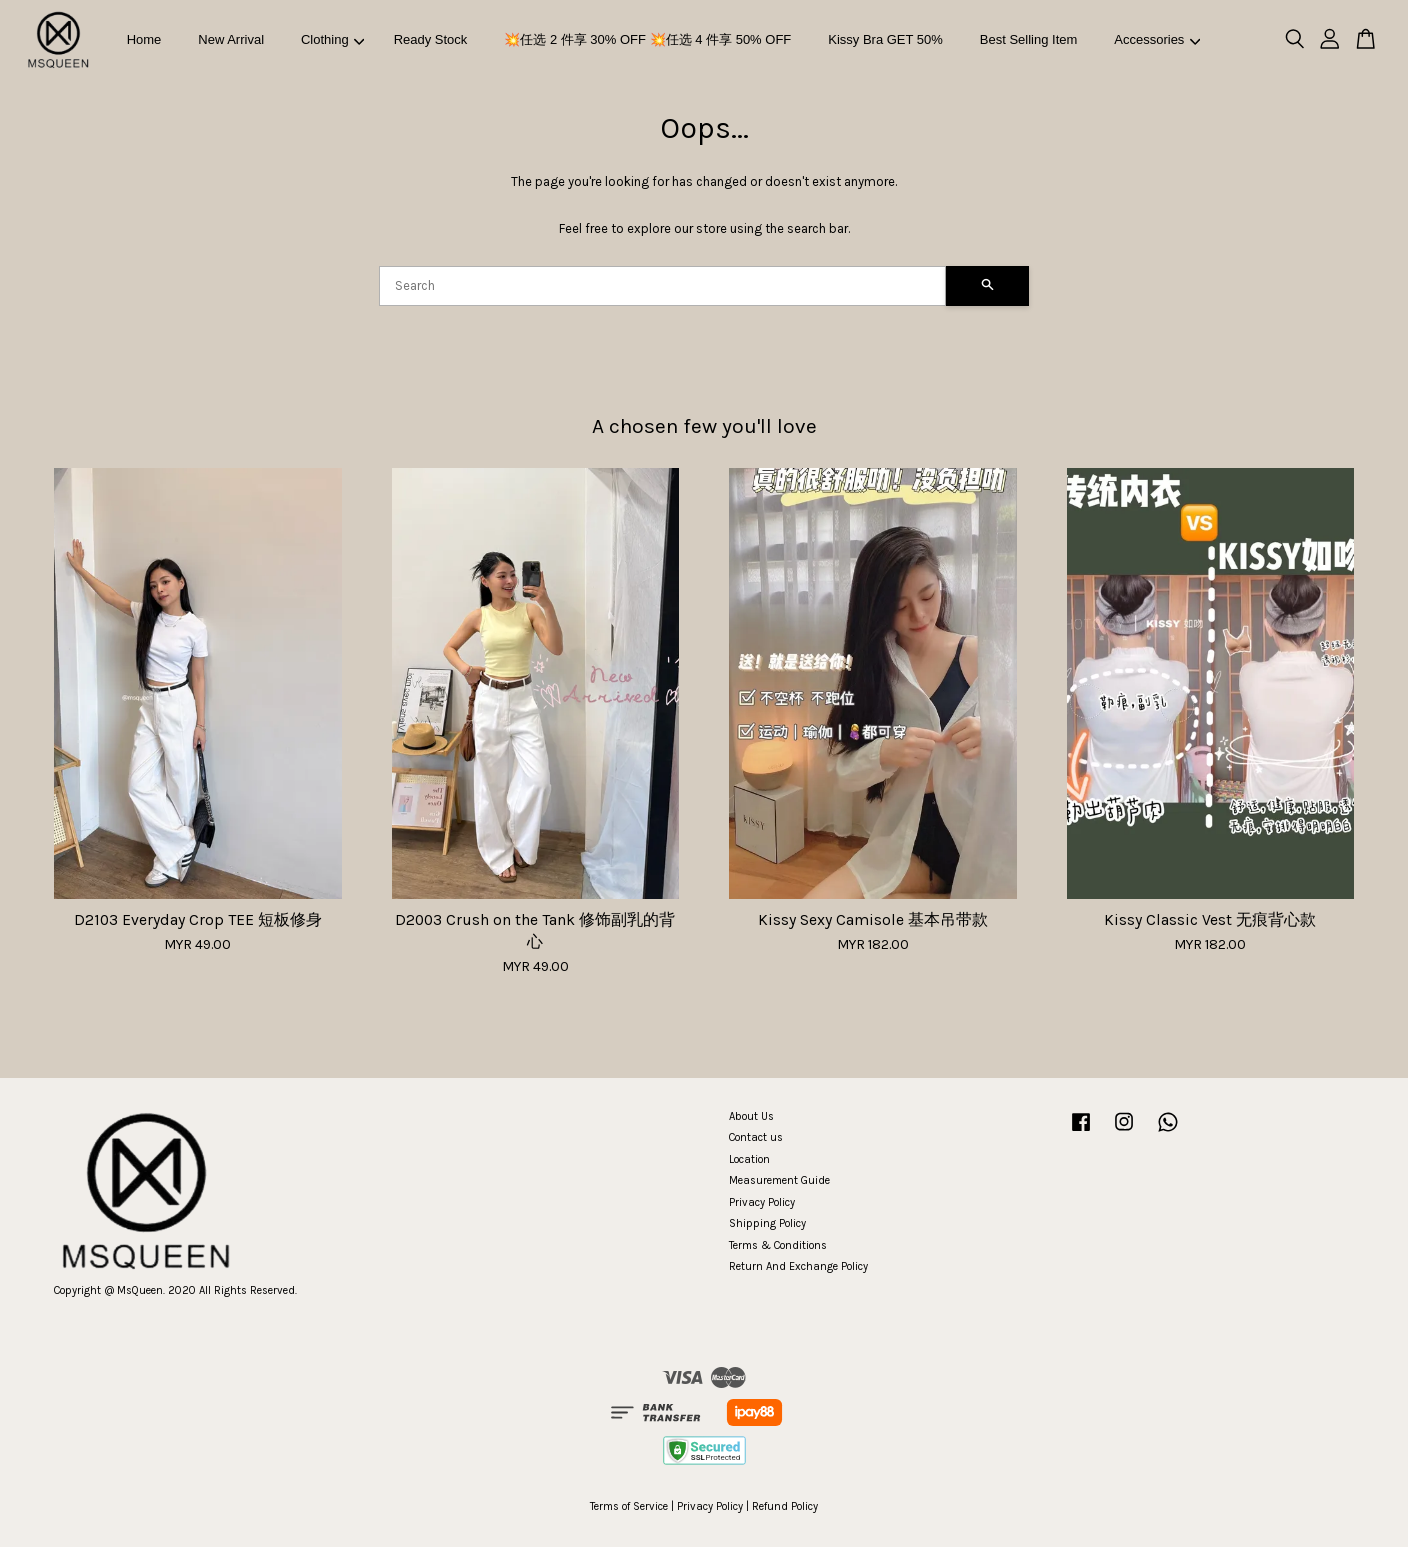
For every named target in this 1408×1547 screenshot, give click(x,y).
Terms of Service (629, 1506)
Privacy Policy (762, 1202)
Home (144, 39)
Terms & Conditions (778, 1245)
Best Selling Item (1029, 39)
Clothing (332, 39)
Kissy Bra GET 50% (885, 39)
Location (749, 1159)
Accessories (1157, 39)
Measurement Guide (779, 1180)
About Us (751, 1116)
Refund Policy (785, 1506)
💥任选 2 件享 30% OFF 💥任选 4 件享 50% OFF (647, 39)
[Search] (662, 286)
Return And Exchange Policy (798, 1266)
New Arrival (231, 39)
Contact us (756, 1137)
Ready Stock (431, 39)
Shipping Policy (767, 1223)
